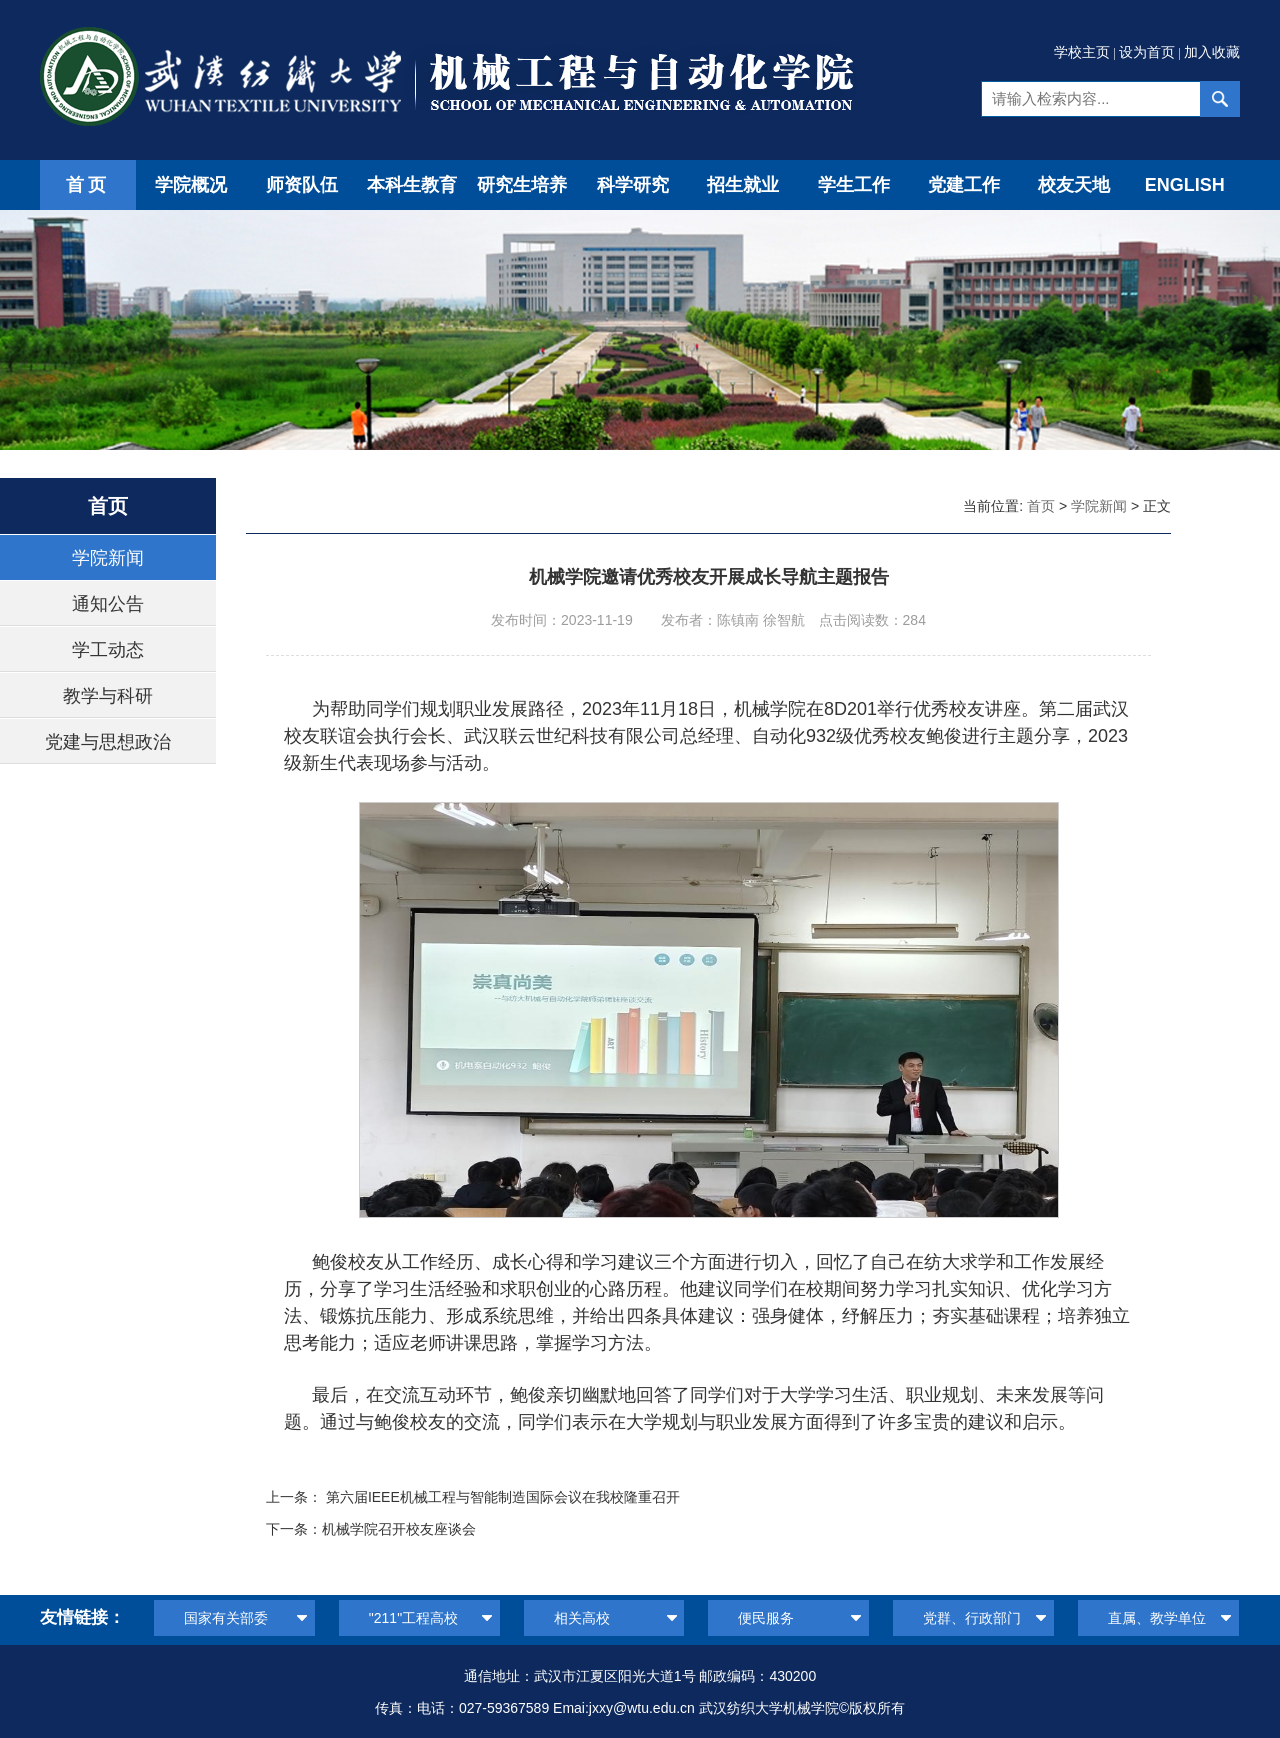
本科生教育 (412, 185)
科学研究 (633, 185)
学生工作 (854, 185)
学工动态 (108, 650)
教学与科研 (108, 696)
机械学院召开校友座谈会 (399, 1529)
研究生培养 (522, 185)
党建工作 (964, 185)
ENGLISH (1185, 185)
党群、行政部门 (972, 1618)
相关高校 (582, 1618)
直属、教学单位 (1157, 1618)
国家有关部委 (226, 1618)
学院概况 (191, 185)
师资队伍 (302, 185)
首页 (88, 185)
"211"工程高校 (413, 1618)
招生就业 (743, 185)
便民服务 (766, 1618)
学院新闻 (108, 558)
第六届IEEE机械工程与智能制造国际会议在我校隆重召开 (503, 1497)
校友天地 (1074, 185)
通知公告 (108, 604)
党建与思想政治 (108, 742)
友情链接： (82, 1617)
